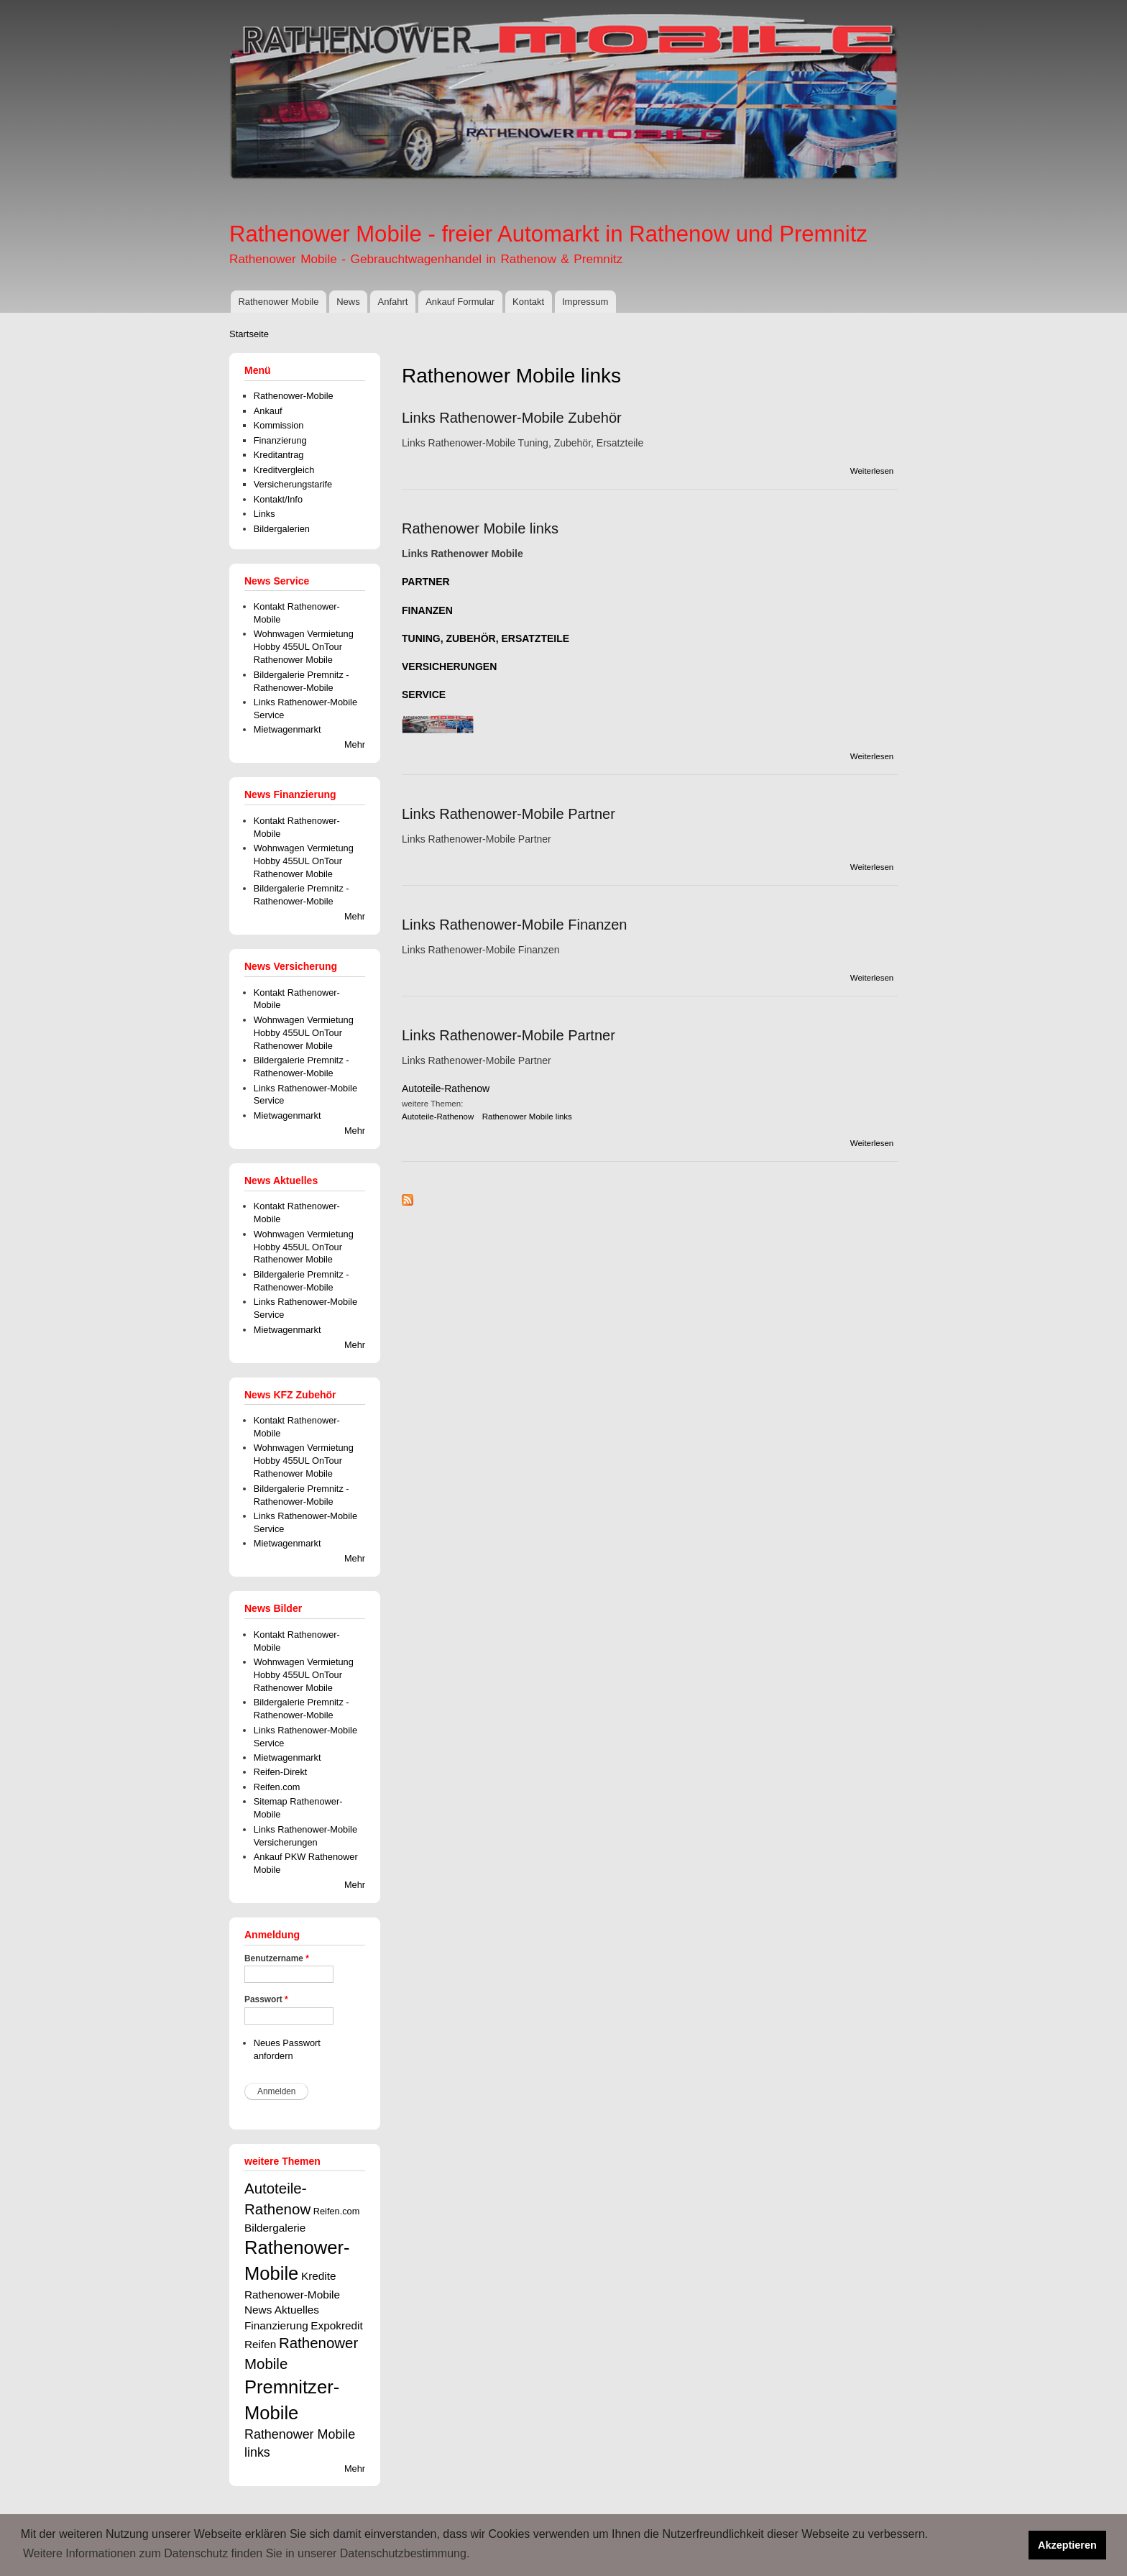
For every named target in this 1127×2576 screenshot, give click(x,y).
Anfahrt (392, 301)
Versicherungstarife (293, 484)
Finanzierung (280, 440)
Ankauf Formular (460, 301)
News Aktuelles (281, 2310)
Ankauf (268, 410)
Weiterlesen (871, 471)
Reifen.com (277, 1787)
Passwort (266, 1999)
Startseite (249, 334)
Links (264, 513)
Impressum (585, 301)
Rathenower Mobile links (480, 528)
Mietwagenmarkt (287, 729)
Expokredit (336, 2325)
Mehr (354, 744)
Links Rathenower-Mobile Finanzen (514, 924)
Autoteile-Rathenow (445, 1088)
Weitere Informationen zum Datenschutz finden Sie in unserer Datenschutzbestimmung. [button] (246, 2553)
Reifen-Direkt (281, 1771)
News (348, 301)
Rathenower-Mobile (294, 395)
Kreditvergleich (284, 469)
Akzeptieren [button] (1067, 2545)
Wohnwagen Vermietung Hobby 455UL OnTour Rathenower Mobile (304, 646)
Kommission (279, 425)
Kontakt (528, 301)
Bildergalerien (282, 528)
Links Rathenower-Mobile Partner (508, 814)
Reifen (260, 2344)
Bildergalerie (274, 2228)
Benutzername (276, 1958)
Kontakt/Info (278, 499)
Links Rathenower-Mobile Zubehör (512, 418)
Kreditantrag (279, 454)
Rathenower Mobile (278, 301)
